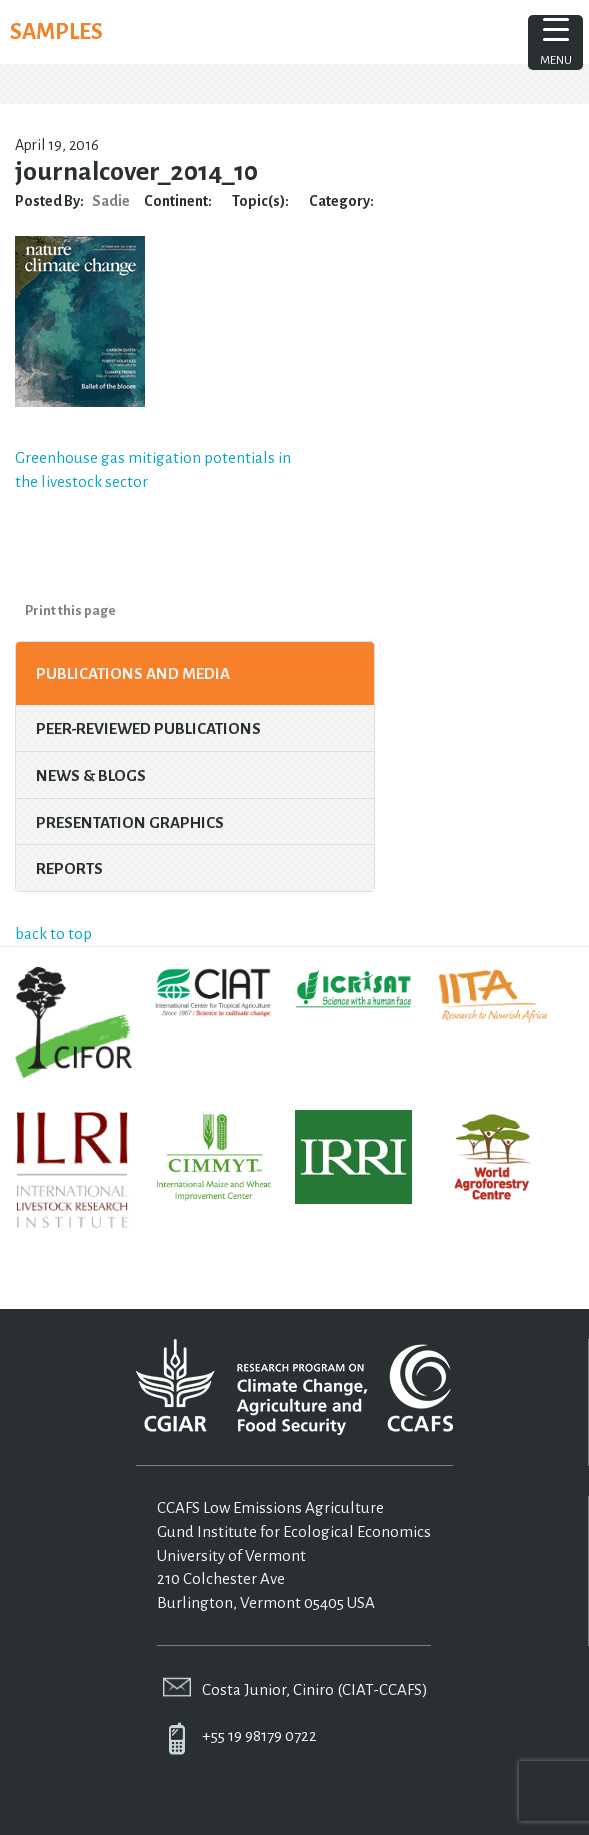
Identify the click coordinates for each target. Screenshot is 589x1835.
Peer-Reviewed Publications (148, 728)
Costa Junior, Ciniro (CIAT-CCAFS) (315, 1689)
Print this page (70, 610)
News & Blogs (91, 775)
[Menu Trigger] (555, 42)
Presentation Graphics (130, 822)
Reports (69, 868)
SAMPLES (56, 32)
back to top (53, 933)
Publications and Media (133, 673)
